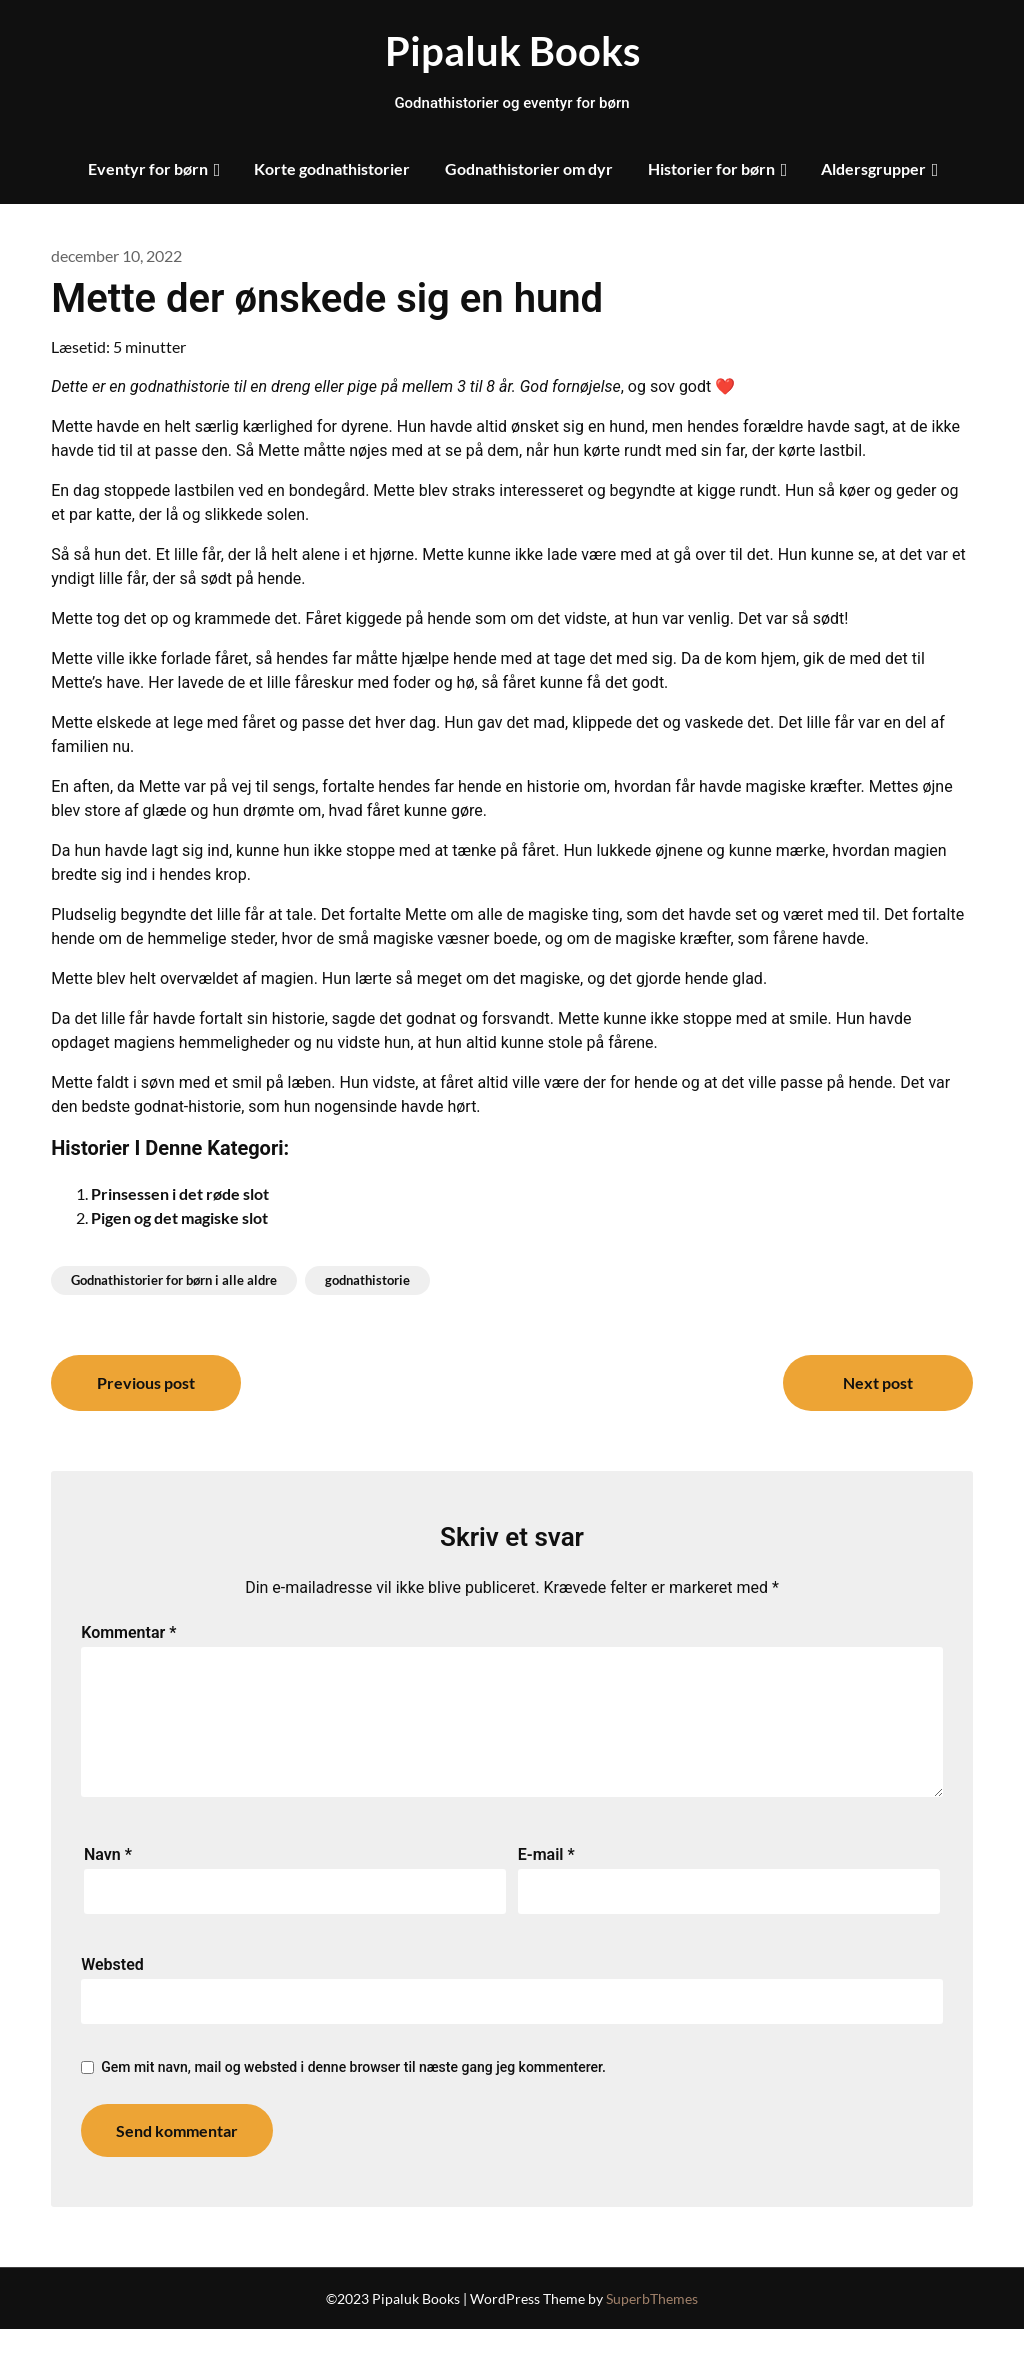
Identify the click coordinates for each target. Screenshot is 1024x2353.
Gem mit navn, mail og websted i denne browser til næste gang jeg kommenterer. (353, 2091)
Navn (108, 1878)
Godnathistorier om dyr (529, 168)
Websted (112, 1988)
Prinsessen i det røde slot (180, 1193)
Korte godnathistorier (332, 168)
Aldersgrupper (873, 168)
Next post (878, 1382)
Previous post (146, 1382)
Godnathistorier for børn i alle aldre (174, 1280)
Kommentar (128, 1632)
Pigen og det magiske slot (179, 1217)
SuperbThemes (652, 2322)
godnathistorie (367, 1280)
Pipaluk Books (512, 51)
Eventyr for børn (148, 168)
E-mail (546, 1878)
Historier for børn (711, 168)
